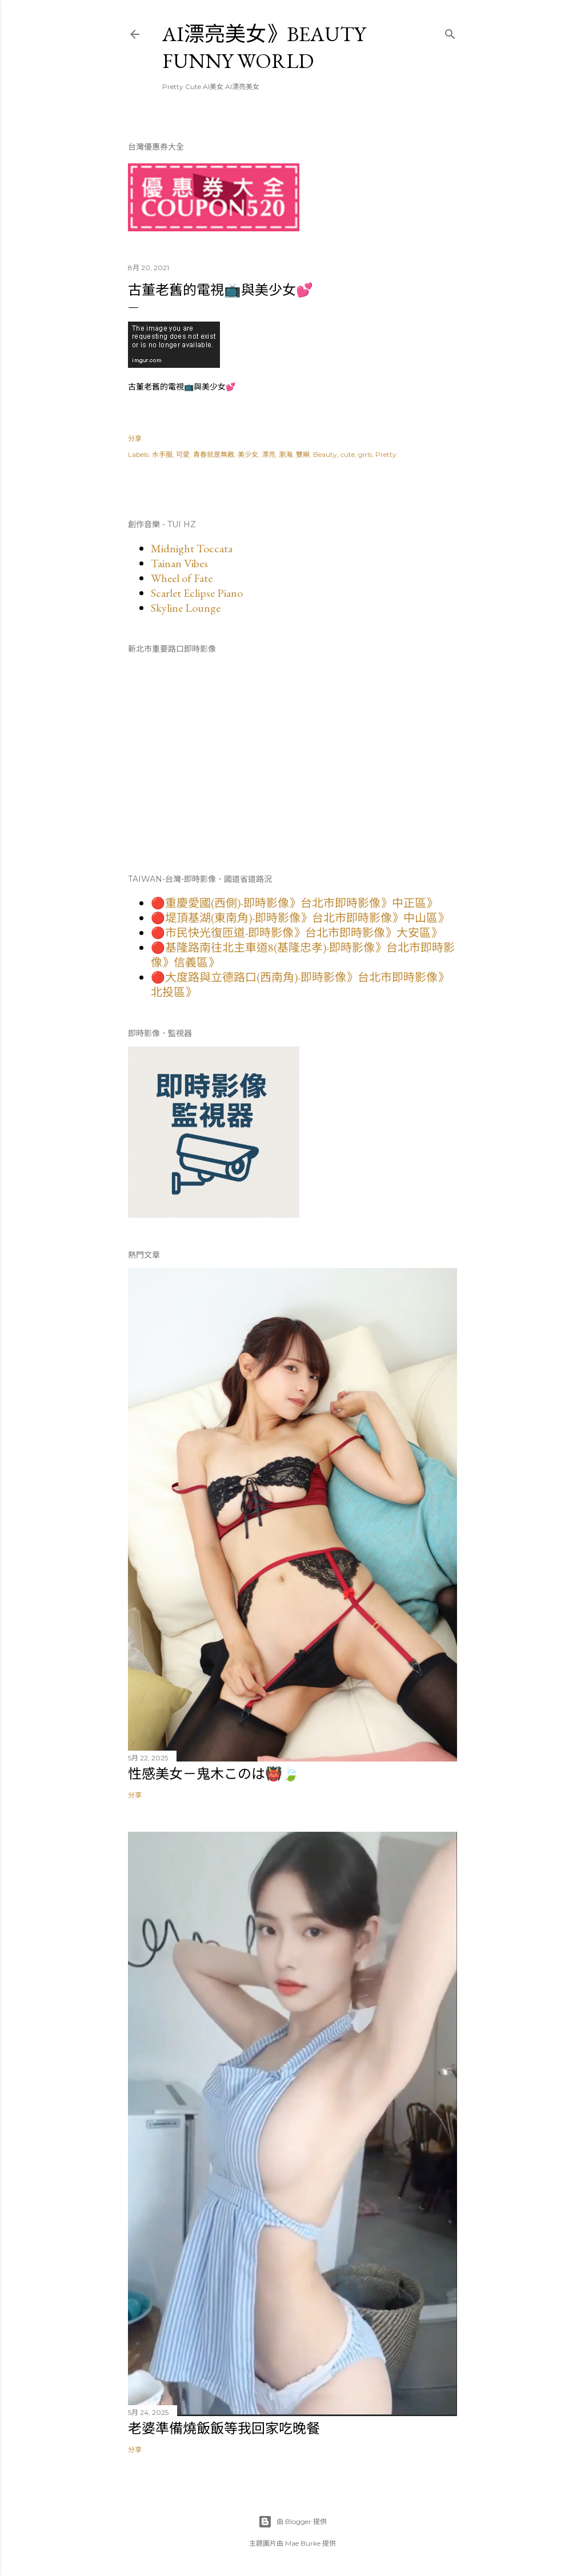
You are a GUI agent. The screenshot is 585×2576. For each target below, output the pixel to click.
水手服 (162, 454)
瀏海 (285, 454)
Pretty (385, 454)
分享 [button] (135, 438)
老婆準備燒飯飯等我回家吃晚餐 (224, 2428)
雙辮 (303, 454)
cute (347, 454)
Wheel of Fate (182, 578)
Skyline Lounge (186, 607)
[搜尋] (450, 32)
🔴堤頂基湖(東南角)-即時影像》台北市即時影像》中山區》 (300, 917)
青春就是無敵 (213, 454)
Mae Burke (302, 2543)
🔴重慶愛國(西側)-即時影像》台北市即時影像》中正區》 (294, 903)
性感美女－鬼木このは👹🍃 (213, 1774)
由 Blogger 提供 (292, 2522)
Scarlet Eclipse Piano (197, 592)
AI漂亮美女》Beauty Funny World (264, 47)
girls (365, 454)
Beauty (325, 454)
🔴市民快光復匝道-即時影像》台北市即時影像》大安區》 (296, 932)
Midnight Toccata (192, 548)
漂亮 (268, 454)
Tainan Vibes (179, 563)
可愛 (183, 454)
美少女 (248, 454)
